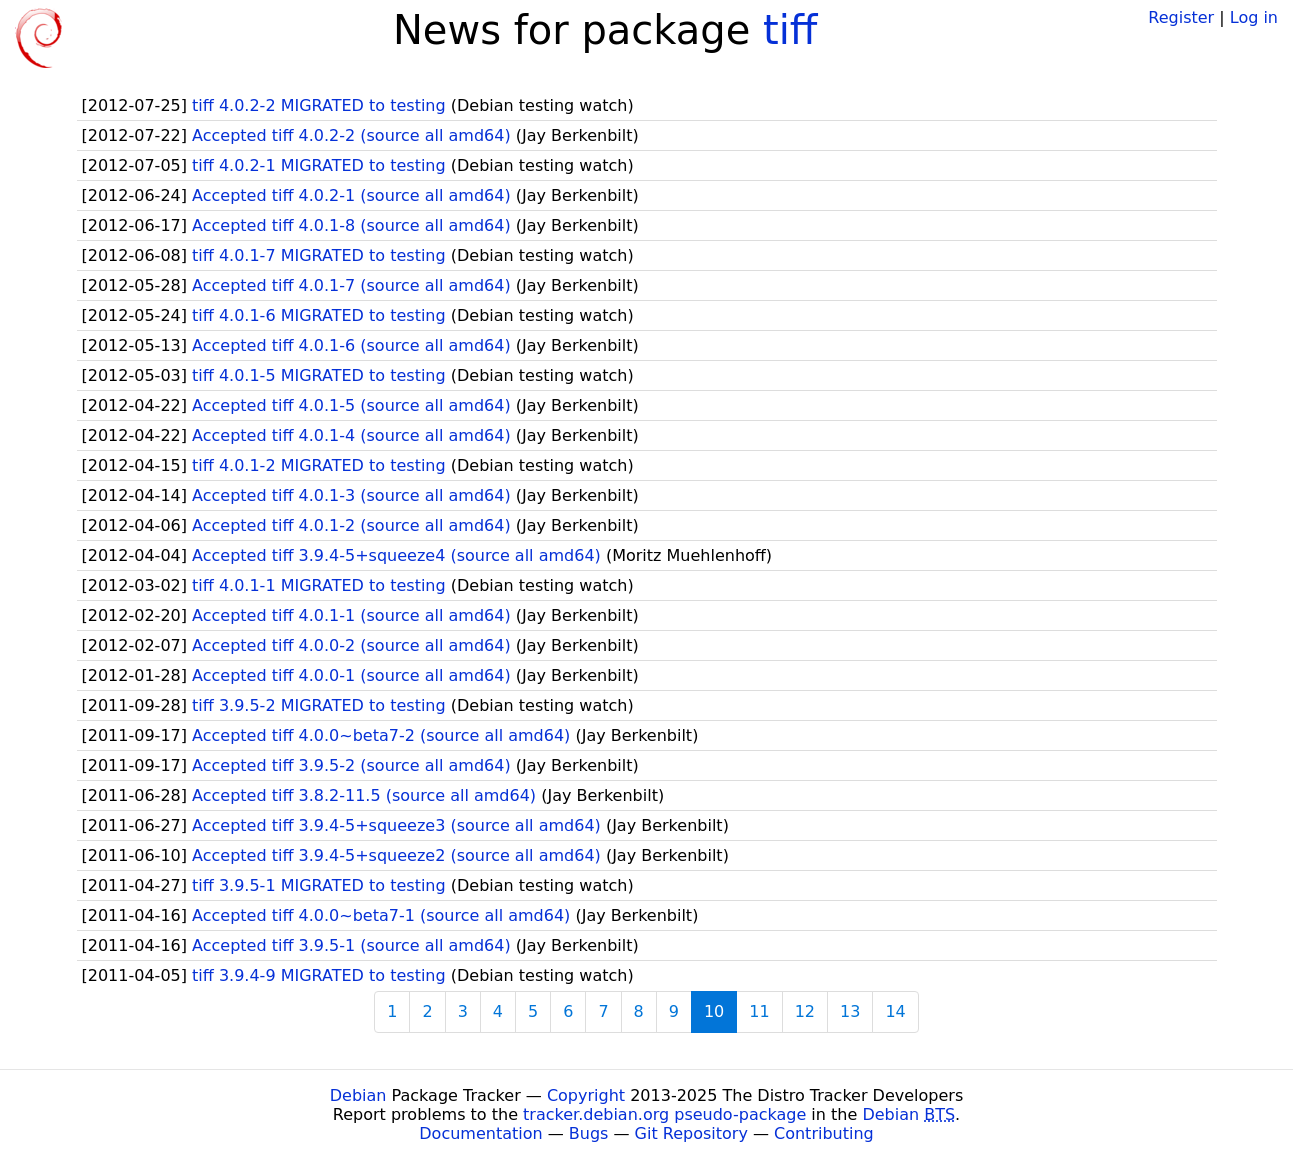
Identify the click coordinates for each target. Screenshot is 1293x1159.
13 (850, 1011)
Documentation (480, 1133)
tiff (790, 30)
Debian (358, 1095)
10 (714, 1011)
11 (759, 1011)
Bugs (589, 1133)
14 (895, 1011)
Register (1181, 17)
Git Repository (691, 1133)
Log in (1254, 17)
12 (805, 1011)
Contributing (824, 1133)
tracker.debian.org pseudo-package (664, 1114)
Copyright (586, 1095)
